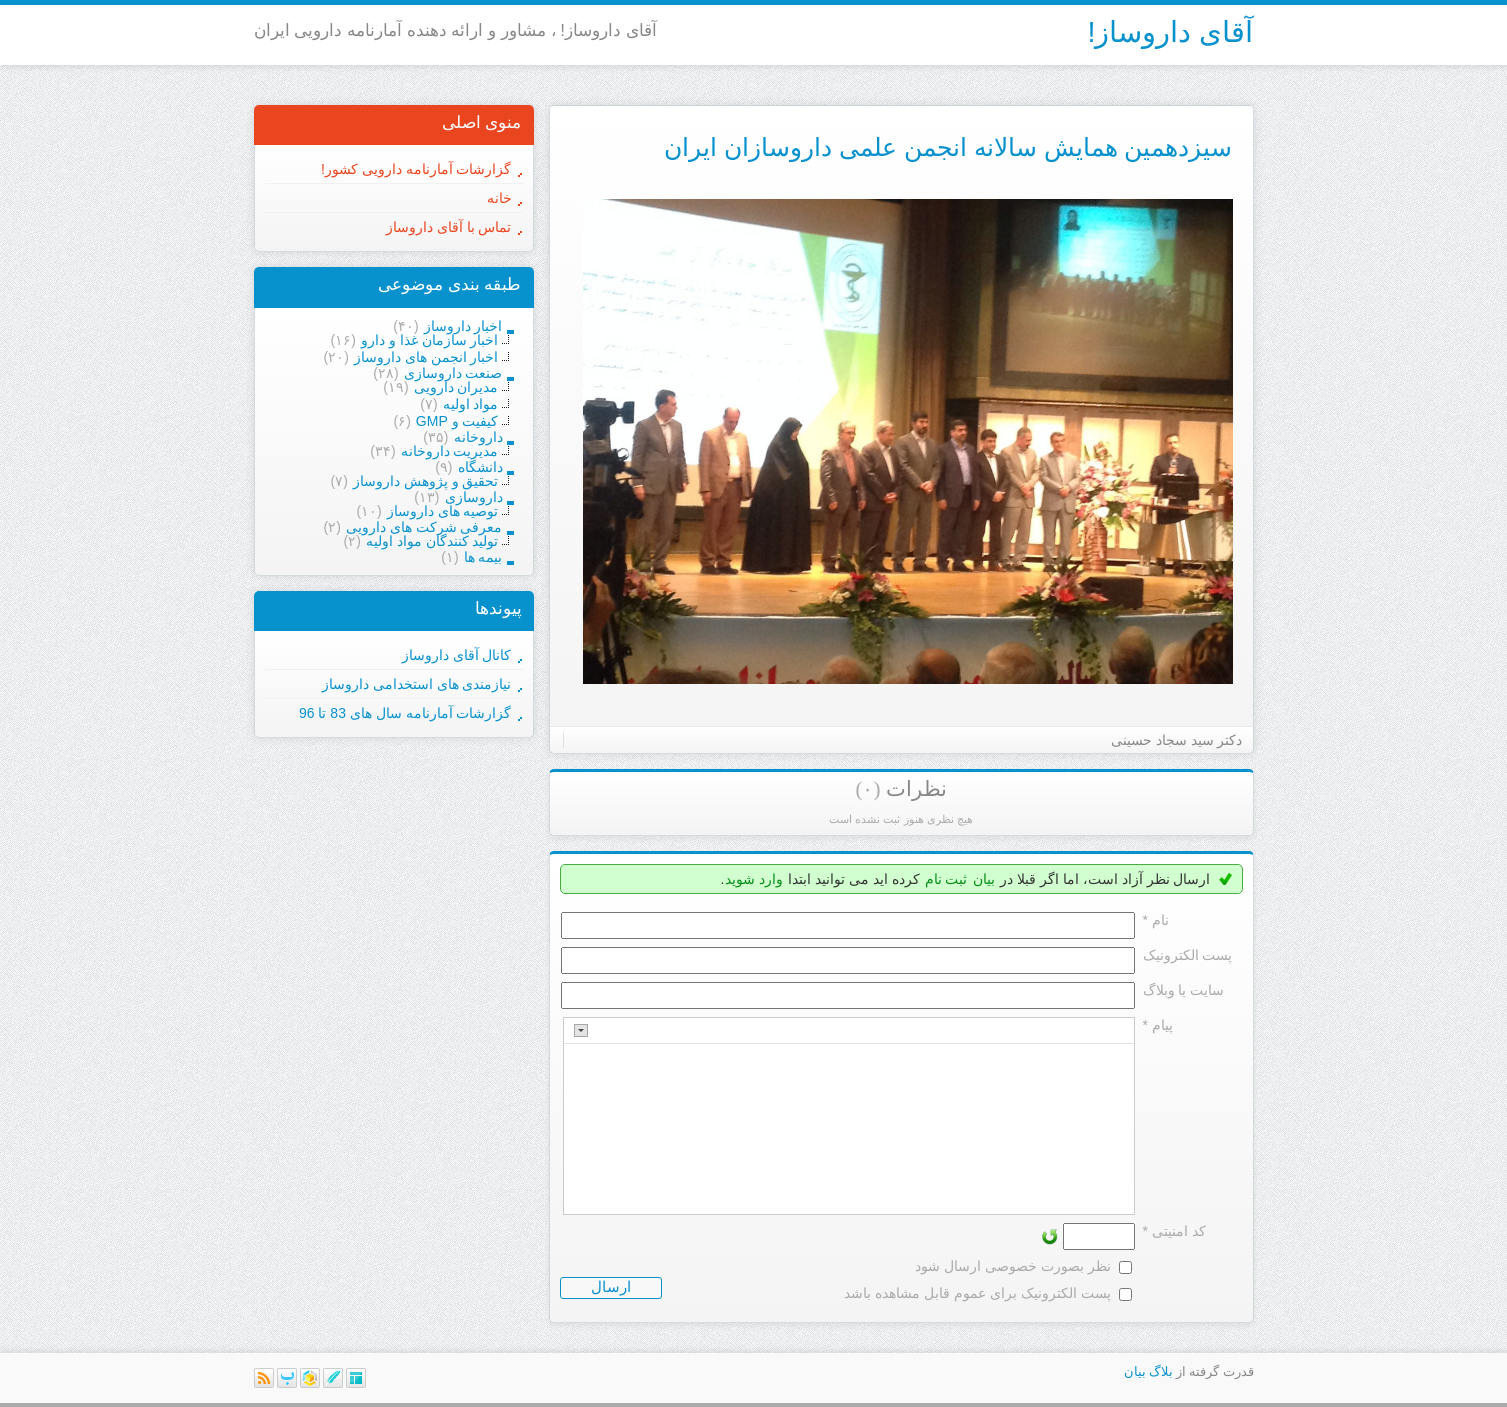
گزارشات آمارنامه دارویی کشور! (416, 169)
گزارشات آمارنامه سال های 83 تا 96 (405, 713)
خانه (499, 198)
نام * (1156, 920)
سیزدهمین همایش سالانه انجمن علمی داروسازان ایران (948, 147)
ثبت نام (946, 879)
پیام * (1158, 1025)
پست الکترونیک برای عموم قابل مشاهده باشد (977, 1293)
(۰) (867, 789)
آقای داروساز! (1170, 32)
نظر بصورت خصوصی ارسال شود (1013, 1266)
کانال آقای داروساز (457, 655)
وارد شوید (754, 879)
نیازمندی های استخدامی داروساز (417, 684)
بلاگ (1161, 1371)
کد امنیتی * (1174, 1231)
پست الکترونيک (1188, 955)
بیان (984, 879)
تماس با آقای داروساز (449, 227)
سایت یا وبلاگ (1184, 990)
